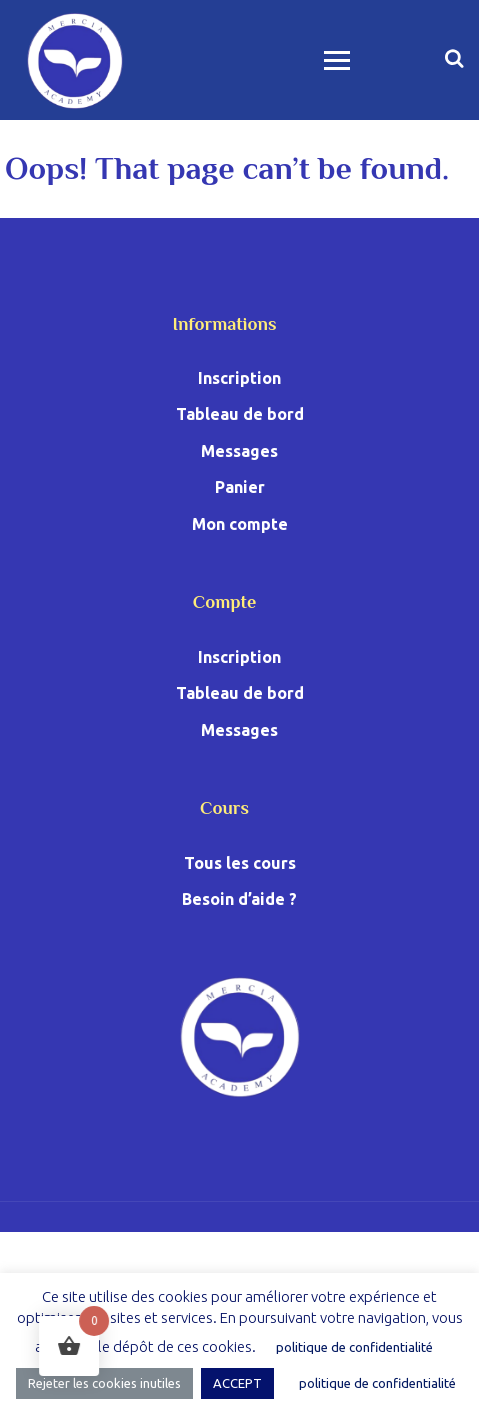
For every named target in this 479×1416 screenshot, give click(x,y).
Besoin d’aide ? (239, 899)
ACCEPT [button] (237, 1383)
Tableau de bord (240, 414)
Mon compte (240, 524)
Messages (239, 451)
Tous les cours (240, 863)
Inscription (239, 378)
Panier (240, 487)
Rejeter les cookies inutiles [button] (104, 1383)
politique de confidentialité (354, 1347)
